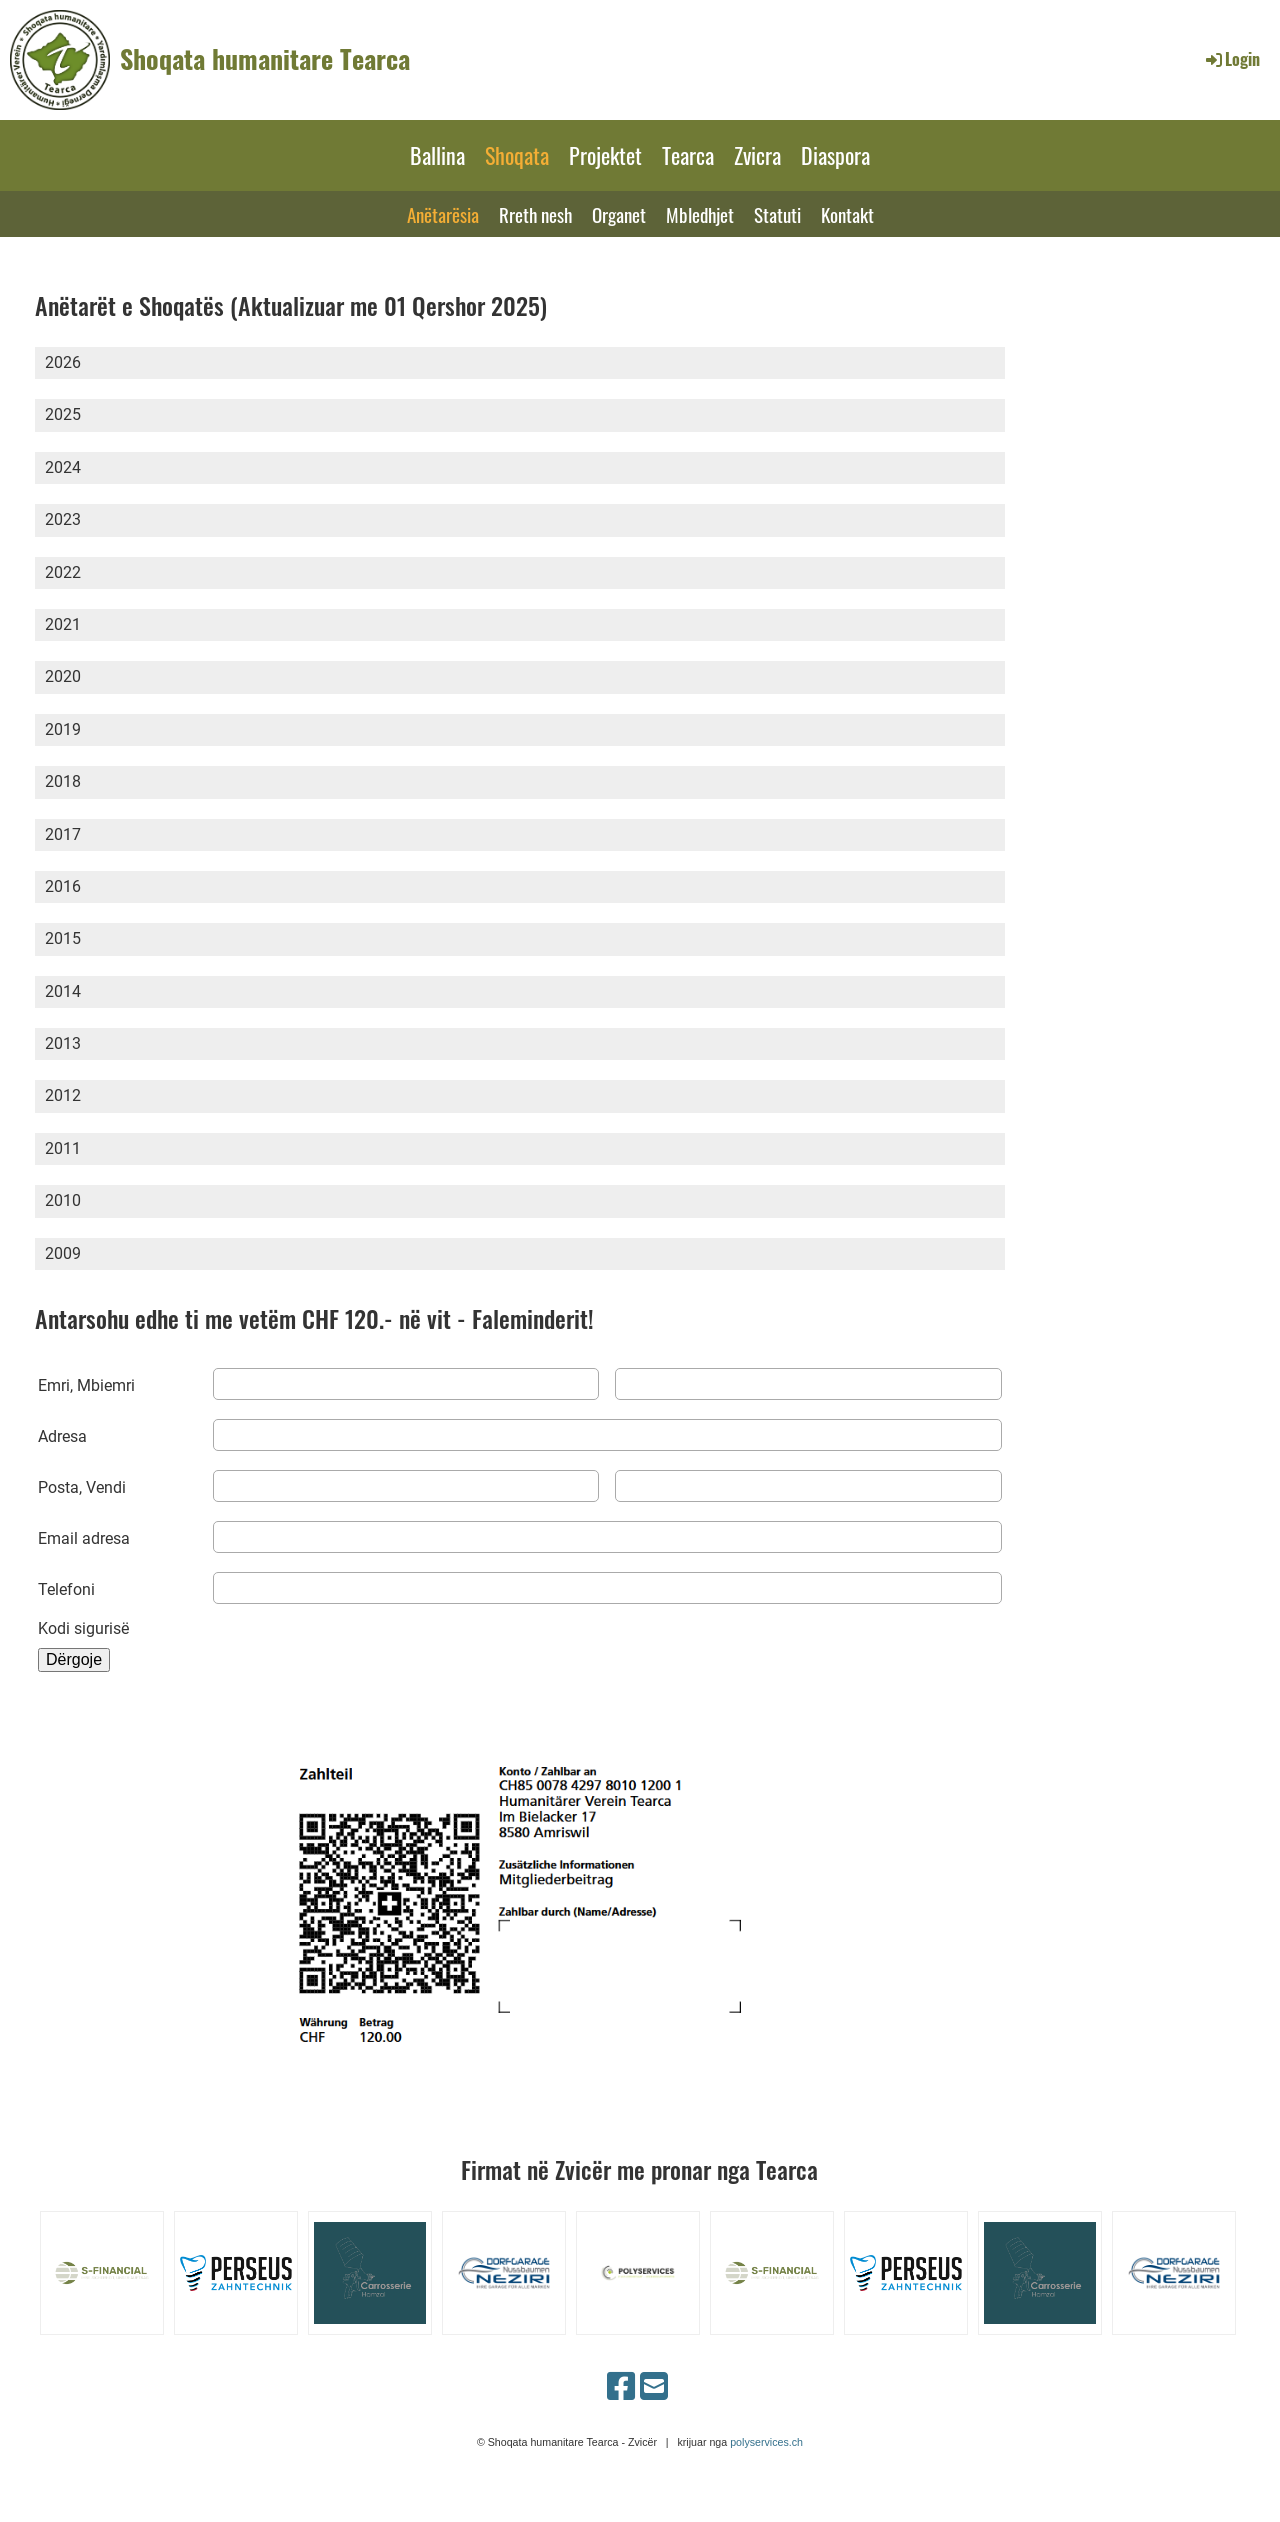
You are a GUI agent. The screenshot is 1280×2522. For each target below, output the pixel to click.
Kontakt (847, 214)
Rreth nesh (535, 214)
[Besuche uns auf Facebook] (621, 2387)
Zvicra (757, 155)
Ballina (437, 155)
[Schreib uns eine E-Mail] (654, 2387)
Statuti (777, 214)
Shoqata (517, 155)
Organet (619, 214)
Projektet (605, 155)
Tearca (688, 155)
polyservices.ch (766, 2442)
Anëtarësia (443, 214)
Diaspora (835, 155)
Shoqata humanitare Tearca (265, 59)
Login (1231, 59)
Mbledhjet (700, 214)
